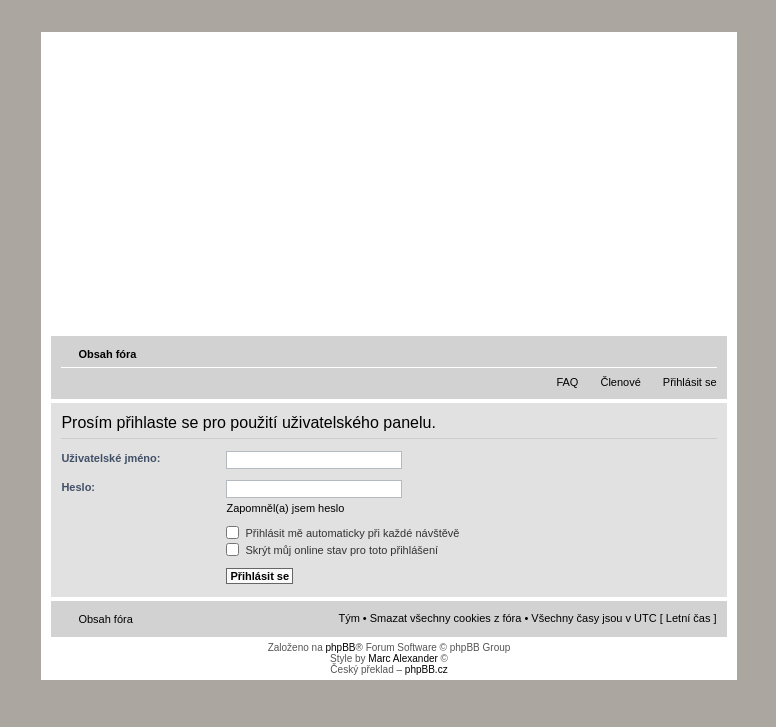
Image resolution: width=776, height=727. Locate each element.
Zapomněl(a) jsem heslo (285, 508)
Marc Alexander (402, 658)
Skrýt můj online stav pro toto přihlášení (332, 550)
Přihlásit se (690, 382)
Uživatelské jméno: (110, 458)
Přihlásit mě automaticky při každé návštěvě (342, 533)
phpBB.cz (426, 669)
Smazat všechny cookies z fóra (446, 618)
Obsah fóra (107, 354)
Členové (620, 382)
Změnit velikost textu (704, 353)
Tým (348, 618)
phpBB (340, 647)
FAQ (567, 382)
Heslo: (78, 487)
